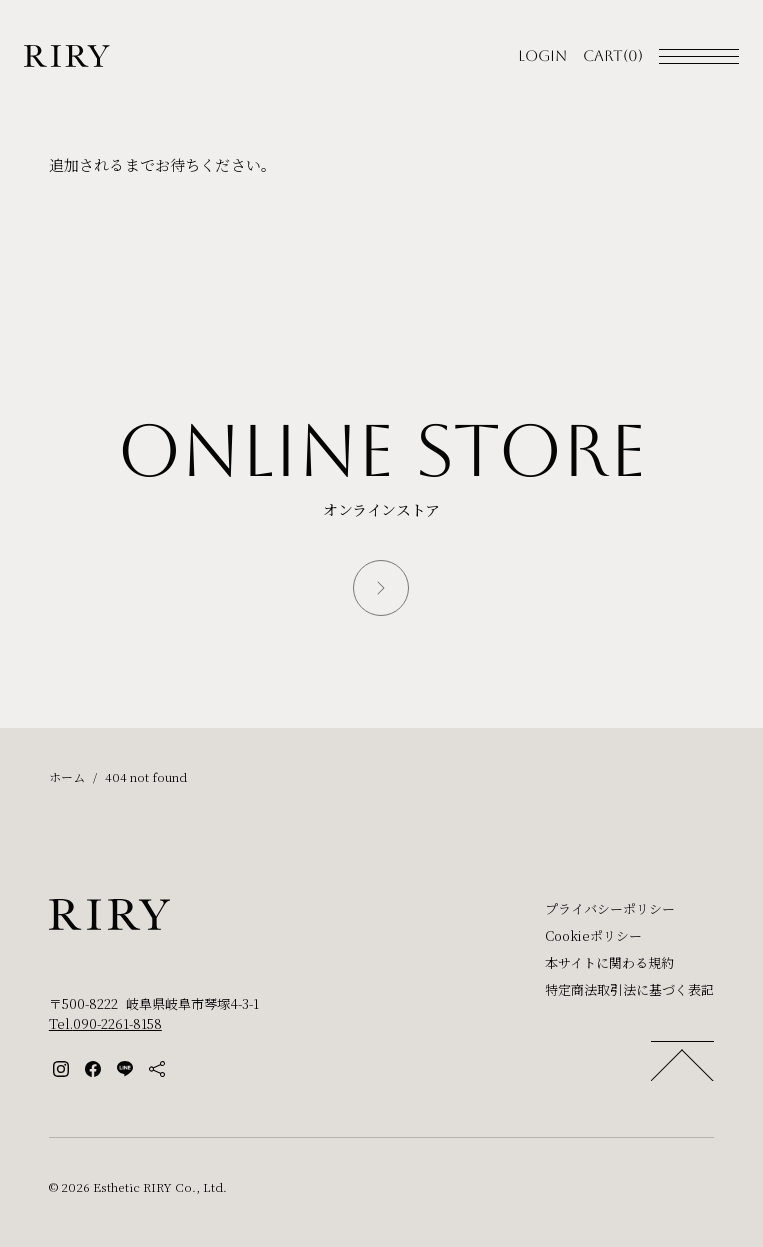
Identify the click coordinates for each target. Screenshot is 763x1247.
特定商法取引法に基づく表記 (629, 989)
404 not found (146, 776)
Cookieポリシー (593, 935)
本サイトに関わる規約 (609, 962)
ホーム (67, 776)
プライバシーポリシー (610, 908)
